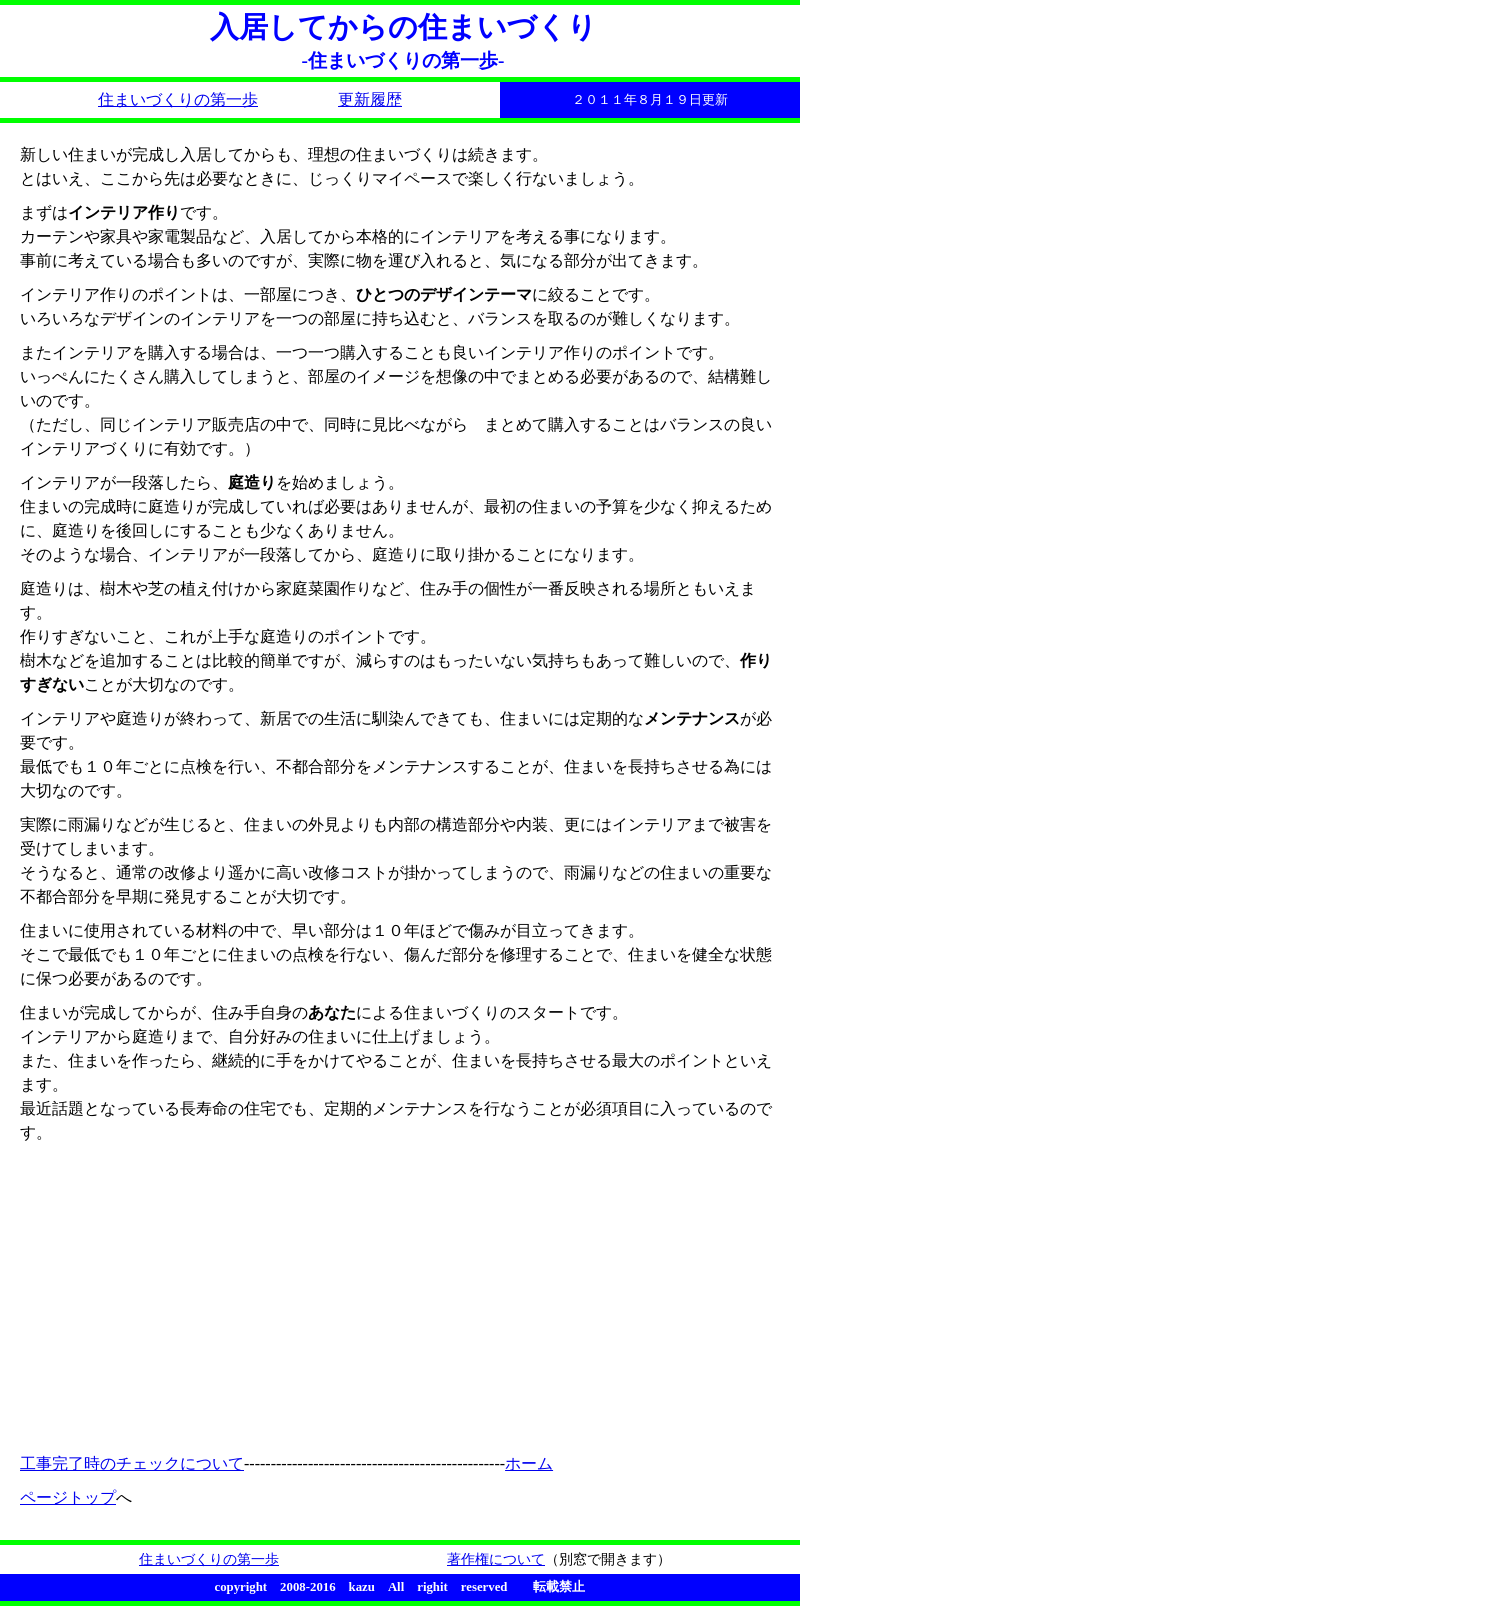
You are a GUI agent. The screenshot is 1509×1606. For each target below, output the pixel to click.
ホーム (529, 1463)
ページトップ (68, 1497)
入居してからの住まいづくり (403, 27)
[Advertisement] (240, 1295)
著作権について (496, 1559)
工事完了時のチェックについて (132, 1463)
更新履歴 (370, 99)
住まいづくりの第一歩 (178, 99)
